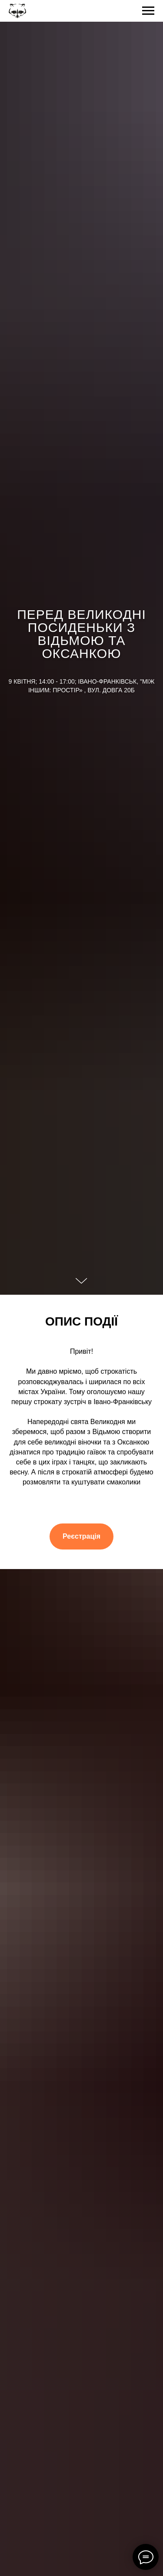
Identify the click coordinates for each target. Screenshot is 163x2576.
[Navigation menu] (148, 11)
